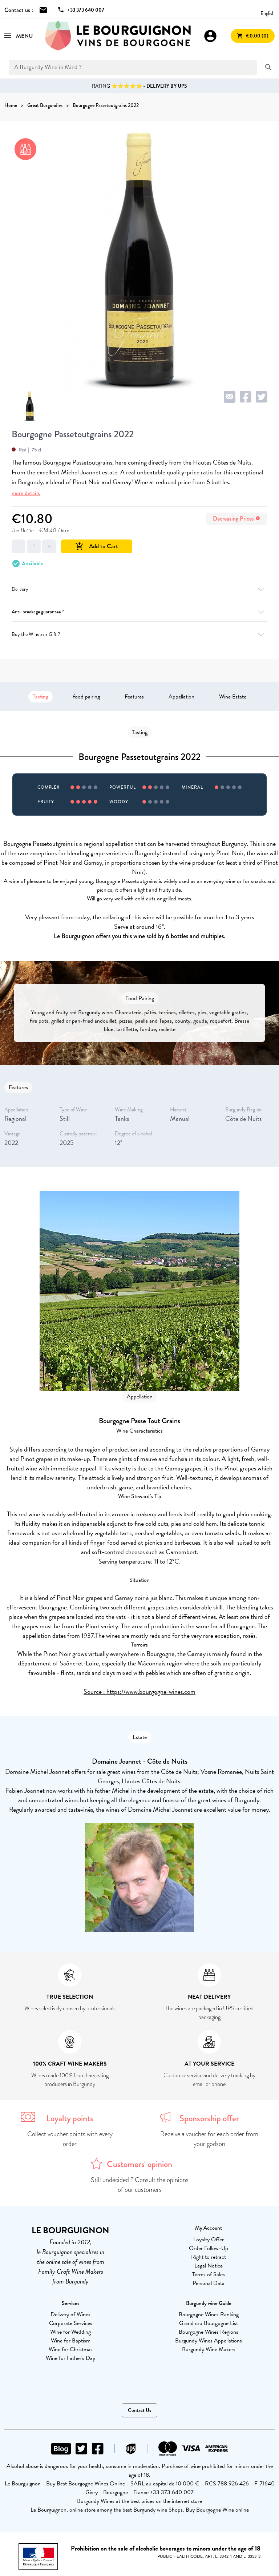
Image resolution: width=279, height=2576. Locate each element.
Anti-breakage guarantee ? (139, 612)
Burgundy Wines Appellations (208, 2340)
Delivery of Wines (70, 2314)
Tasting (40, 696)
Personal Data (209, 2283)
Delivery (139, 589)
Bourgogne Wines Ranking (209, 2314)
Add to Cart (96, 546)
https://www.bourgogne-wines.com (150, 1691)
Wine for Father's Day (70, 2358)
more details (26, 493)
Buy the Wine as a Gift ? (139, 634)
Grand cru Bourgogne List (208, 2323)
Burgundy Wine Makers (208, 2349)
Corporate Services (70, 2323)
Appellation (181, 696)
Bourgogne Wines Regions (208, 2332)
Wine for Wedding (70, 2332)
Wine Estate (232, 696)
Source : (95, 1691)
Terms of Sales (208, 2274)
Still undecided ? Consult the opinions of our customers (140, 2184)
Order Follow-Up (208, 2248)
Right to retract (208, 2257)
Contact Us (139, 2410)
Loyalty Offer (208, 2239)
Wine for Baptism (70, 2340)
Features (134, 696)
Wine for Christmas (71, 2349)
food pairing (86, 696)
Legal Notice (208, 2265)
